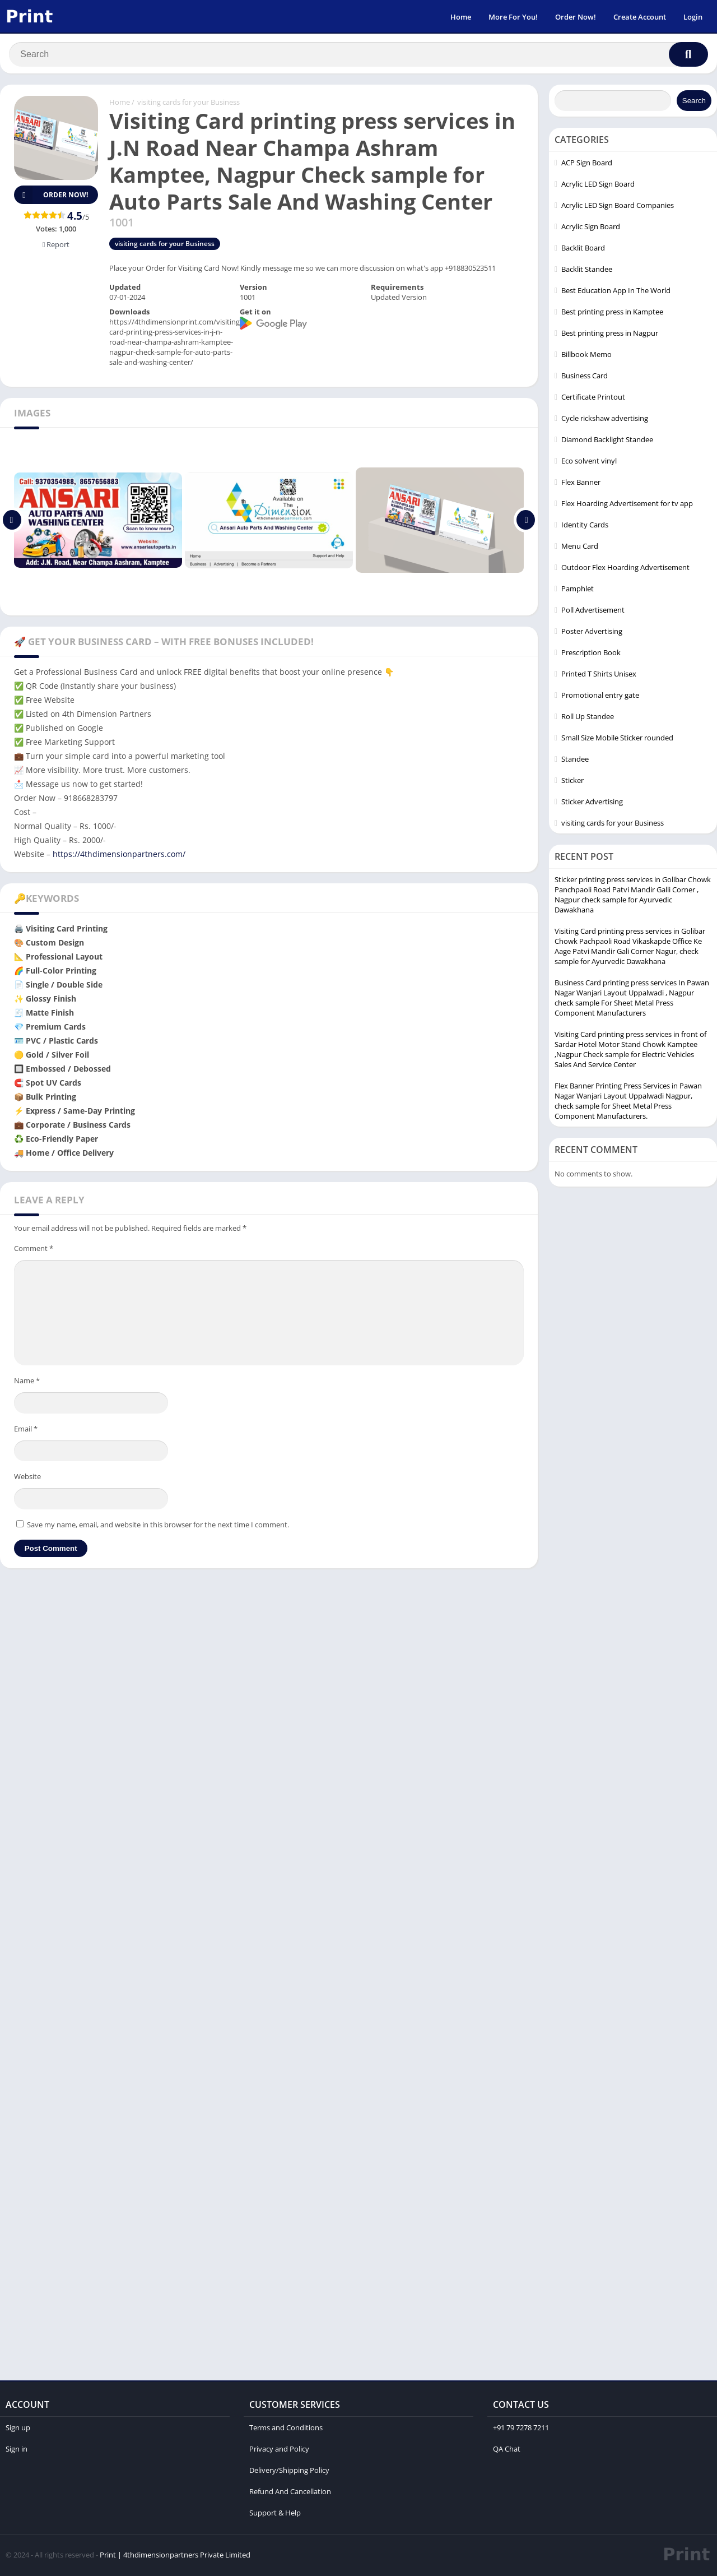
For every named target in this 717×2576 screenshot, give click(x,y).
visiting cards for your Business (188, 104)
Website (27, 1478)
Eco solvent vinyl (589, 462)
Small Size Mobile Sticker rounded (617, 739)
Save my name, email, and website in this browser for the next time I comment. (158, 1526)
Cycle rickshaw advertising (604, 420)
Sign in (16, 2450)
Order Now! (575, 17)
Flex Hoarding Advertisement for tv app (627, 505)
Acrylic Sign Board (590, 228)
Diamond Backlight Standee (607, 441)
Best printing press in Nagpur (609, 335)
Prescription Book (591, 654)
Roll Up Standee (587, 718)
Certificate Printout (593, 398)
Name (27, 1382)
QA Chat (506, 2450)
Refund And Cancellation (290, 2493)
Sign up (18, 2429)
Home (460, 17)
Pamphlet (577, 590)
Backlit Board (583, 249)
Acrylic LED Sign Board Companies (617, 207)
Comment (33, 1250)
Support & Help (275, 2514)
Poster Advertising (591, 633)
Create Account (639, 17)
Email (26, 1430)
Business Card (584, 377)
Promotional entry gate (600, 697)
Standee (575, 761)
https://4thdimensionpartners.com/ (117, 855)
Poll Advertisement (593, 611)
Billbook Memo (586, 356)
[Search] (358, 54)
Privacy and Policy (279, 2450)
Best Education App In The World (616, 292)
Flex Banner (580, 484)
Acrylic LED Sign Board (598, 185)
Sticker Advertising (592, 803)
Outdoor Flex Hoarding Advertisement (625, 569)
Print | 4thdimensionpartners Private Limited (175, 2556)
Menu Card (579, 548)
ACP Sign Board (586, 164)
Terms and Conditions (286, 2429)
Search (694, 102)
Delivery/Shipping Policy (289, 2472)
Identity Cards (584, 526)
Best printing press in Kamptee (612, 313)
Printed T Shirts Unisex (598, 675)
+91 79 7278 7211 (521, 2429)
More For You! (513, 17)
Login (692, 17)
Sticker (572, 782)
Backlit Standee (586, 271)
